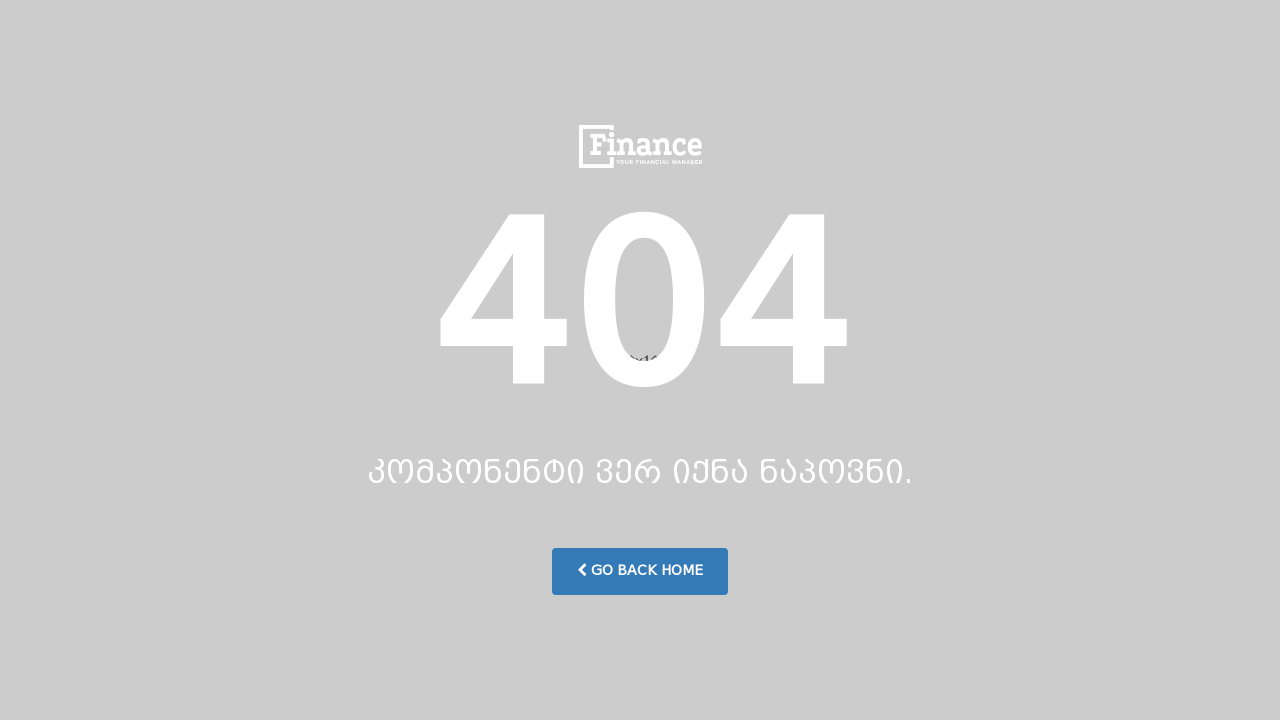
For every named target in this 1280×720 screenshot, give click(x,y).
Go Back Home (640, 570)
